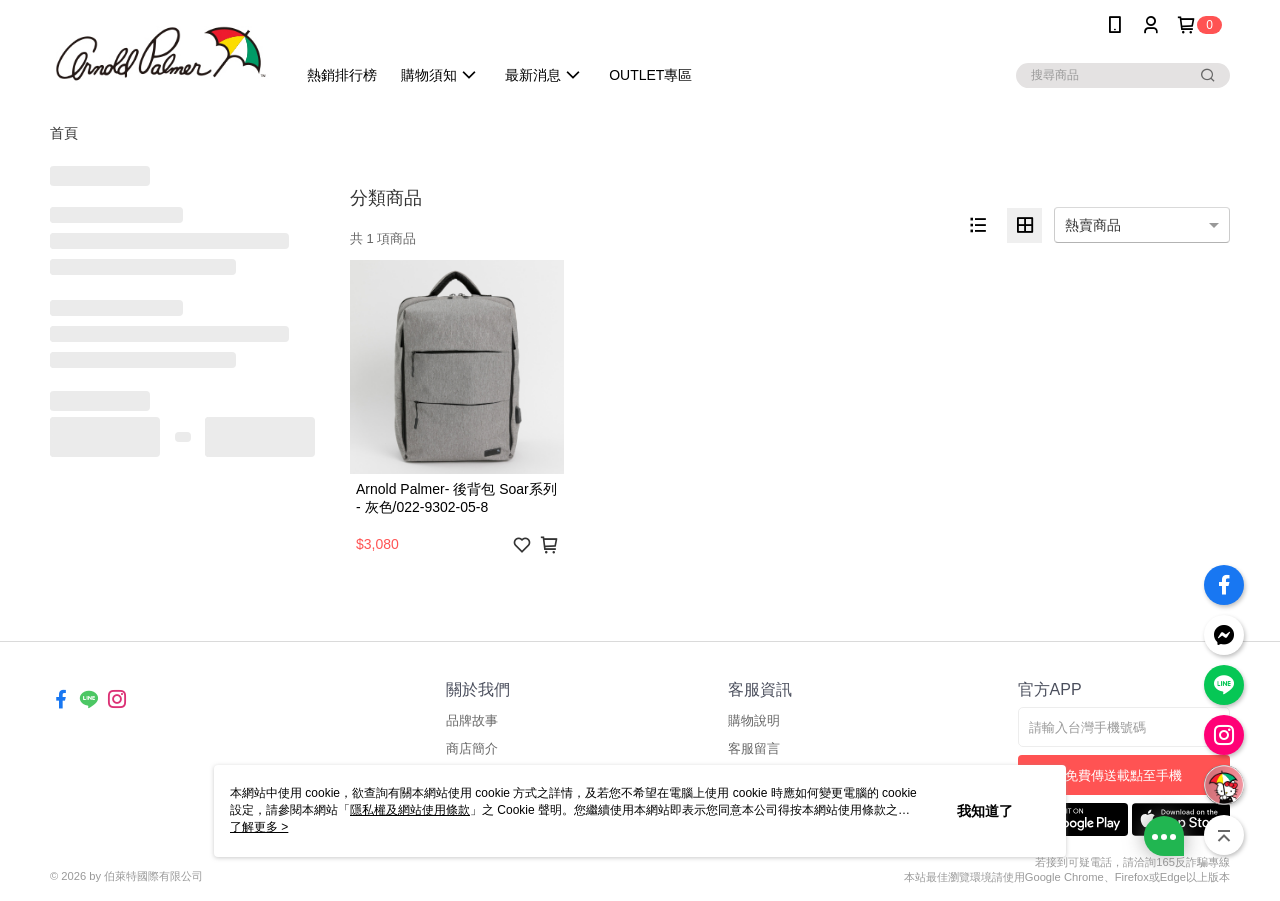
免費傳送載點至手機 (1123, 775)
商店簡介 (472, 748)
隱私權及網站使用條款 (410, 810)
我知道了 (985, 811)
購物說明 (754, 720)
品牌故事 (472, 720)
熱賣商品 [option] (1093, 225)
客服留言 (754, 748)
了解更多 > (259, 827)
